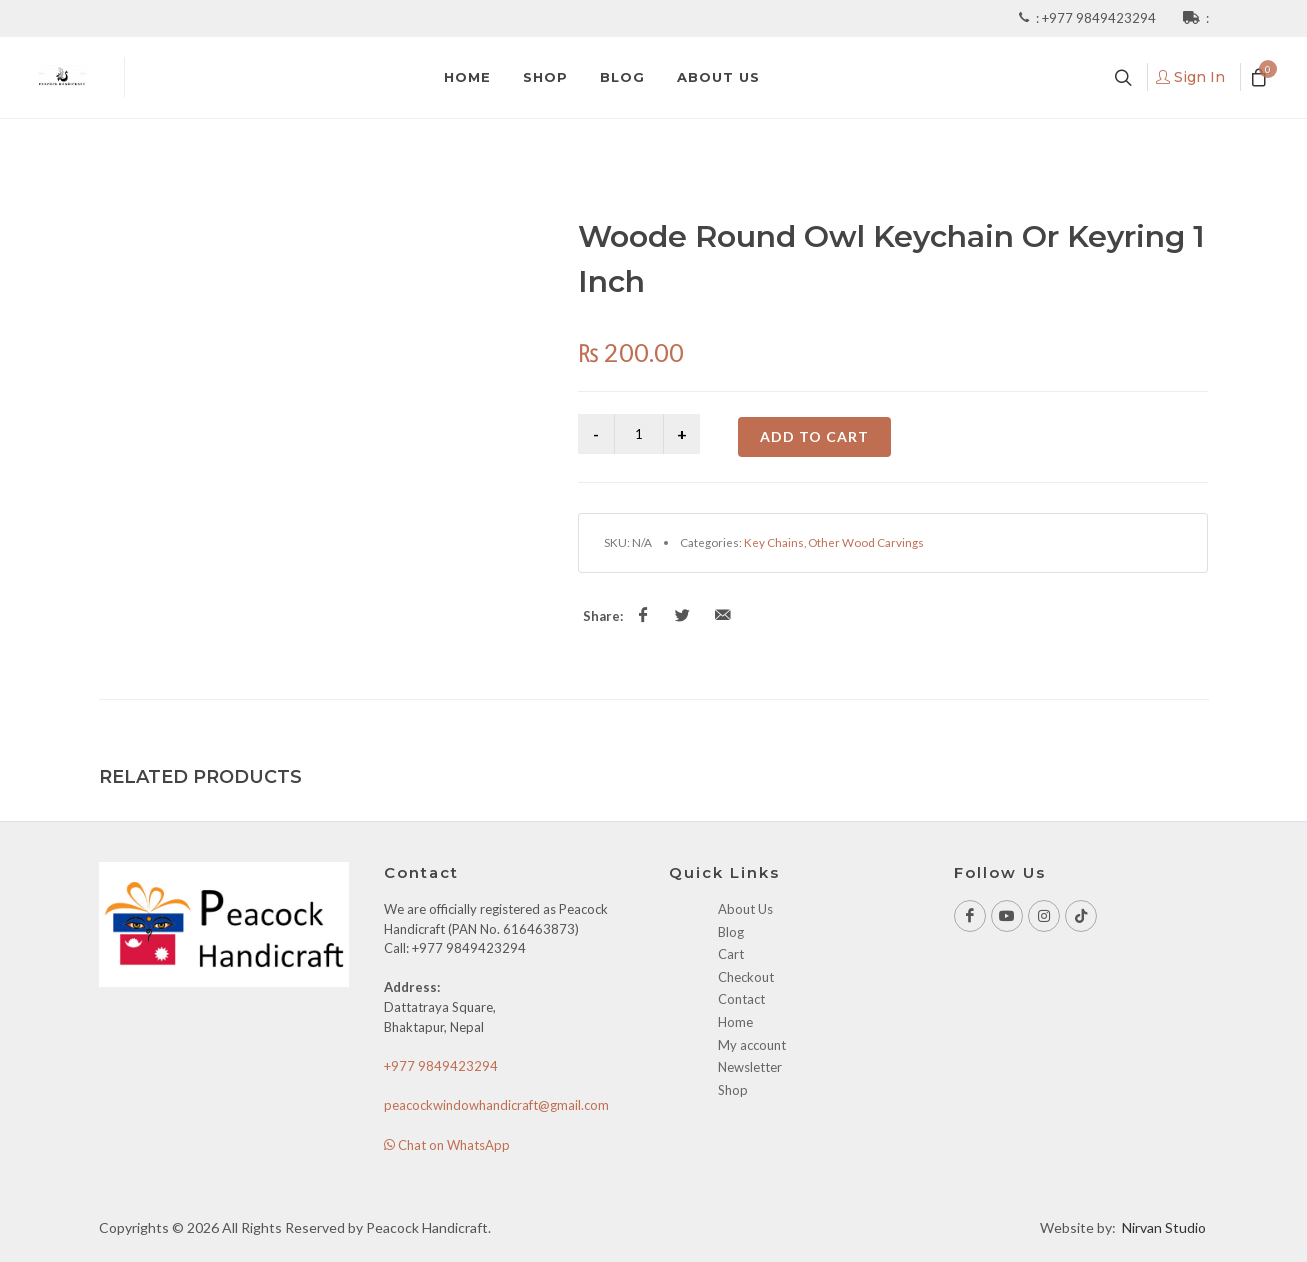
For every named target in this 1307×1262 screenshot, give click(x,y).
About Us (745, 909)
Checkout (746, 977)
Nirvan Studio (1164, 1227)
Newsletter (750, 1067)
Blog (731, 932)
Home (735, 1022)
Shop (733, 1090)
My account (752, 1045)
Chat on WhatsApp (447, 1145)
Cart (731, 954)
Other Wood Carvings (866, 542)
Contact (741, 999)
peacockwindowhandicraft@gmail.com (496, 1105)
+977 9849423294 (1100, 18)
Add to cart (814, 436)
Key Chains (774, 542)
